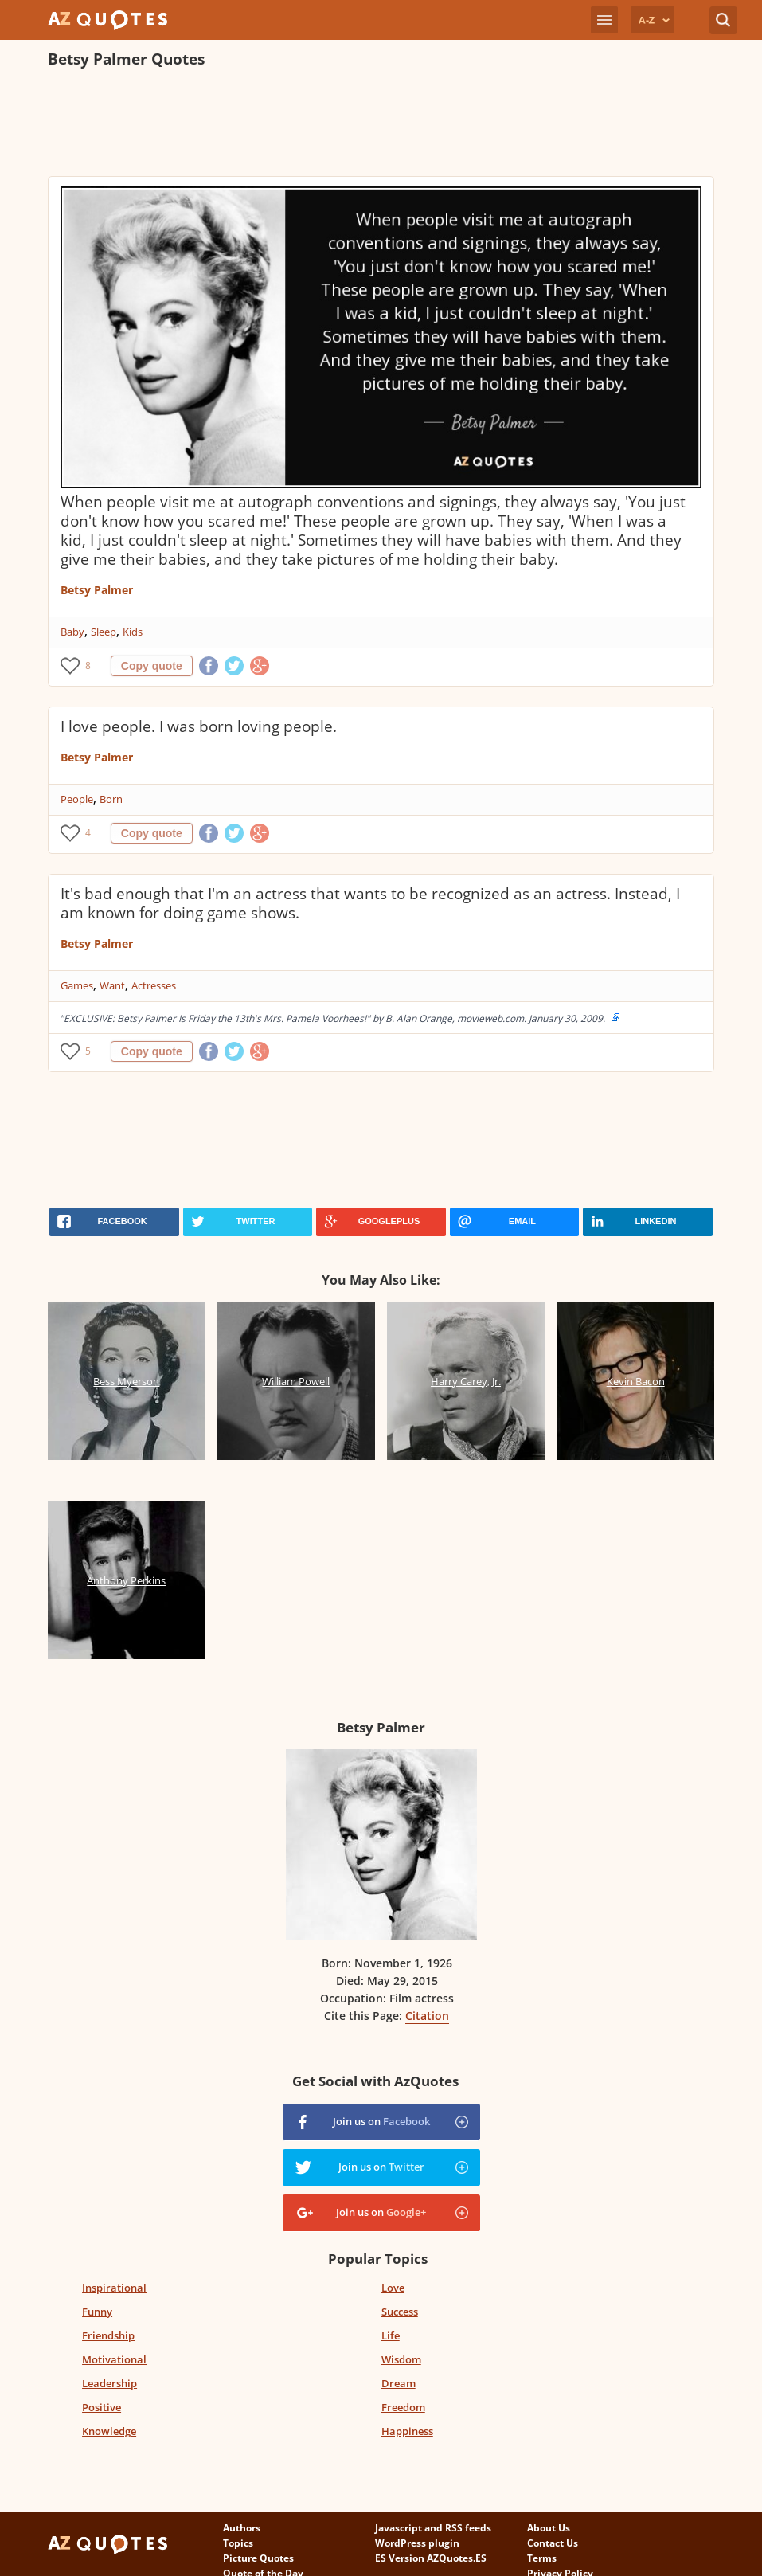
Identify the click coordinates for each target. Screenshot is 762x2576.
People (77, 799)
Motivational (114, 2359)
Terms (542, 2558)
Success (399, 2311)
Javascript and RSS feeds (433, 2528)
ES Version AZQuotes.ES (431, 2558)
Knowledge (109, 2431)
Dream (398, 2383)
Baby (72, 631)
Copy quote (151, 666)
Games (77, 985)
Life (390, 2335)
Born (111, 799)
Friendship (108, 2335)
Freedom (403, 2407)
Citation (427, 2015)
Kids (133, 631)
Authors (241, 2528)
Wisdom (401, 2359)
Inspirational (114, 2287)
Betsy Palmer (97, 589)
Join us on (381, 2121)
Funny (97, 2311)
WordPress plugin (417, 2543)
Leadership (109, 2383)
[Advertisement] (337, 124)
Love (392, 2287)
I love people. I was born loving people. (199, 726)
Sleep (103, 631)
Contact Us (552, 2543)
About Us (548, 2528)
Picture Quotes (258, 2558)
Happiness (407, 2431)
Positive (101, 2407)
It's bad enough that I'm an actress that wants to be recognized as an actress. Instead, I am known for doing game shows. (370, 903)
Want (112, 985)
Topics (238, 2543)
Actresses (153, 985)
